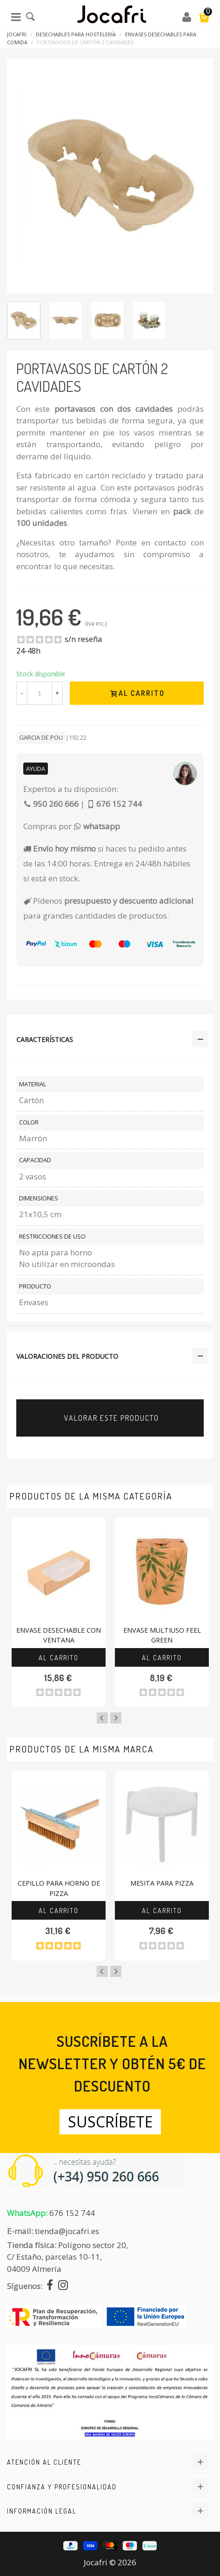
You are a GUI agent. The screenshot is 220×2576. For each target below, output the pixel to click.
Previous (102, 1718)
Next (115, 1718)
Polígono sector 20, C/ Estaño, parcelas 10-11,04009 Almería (67, 2257)
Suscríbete (110, 2122)
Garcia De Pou (41, 737)
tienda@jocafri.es (67, 2231)
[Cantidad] (39, 693)
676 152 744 (72, 2213)
